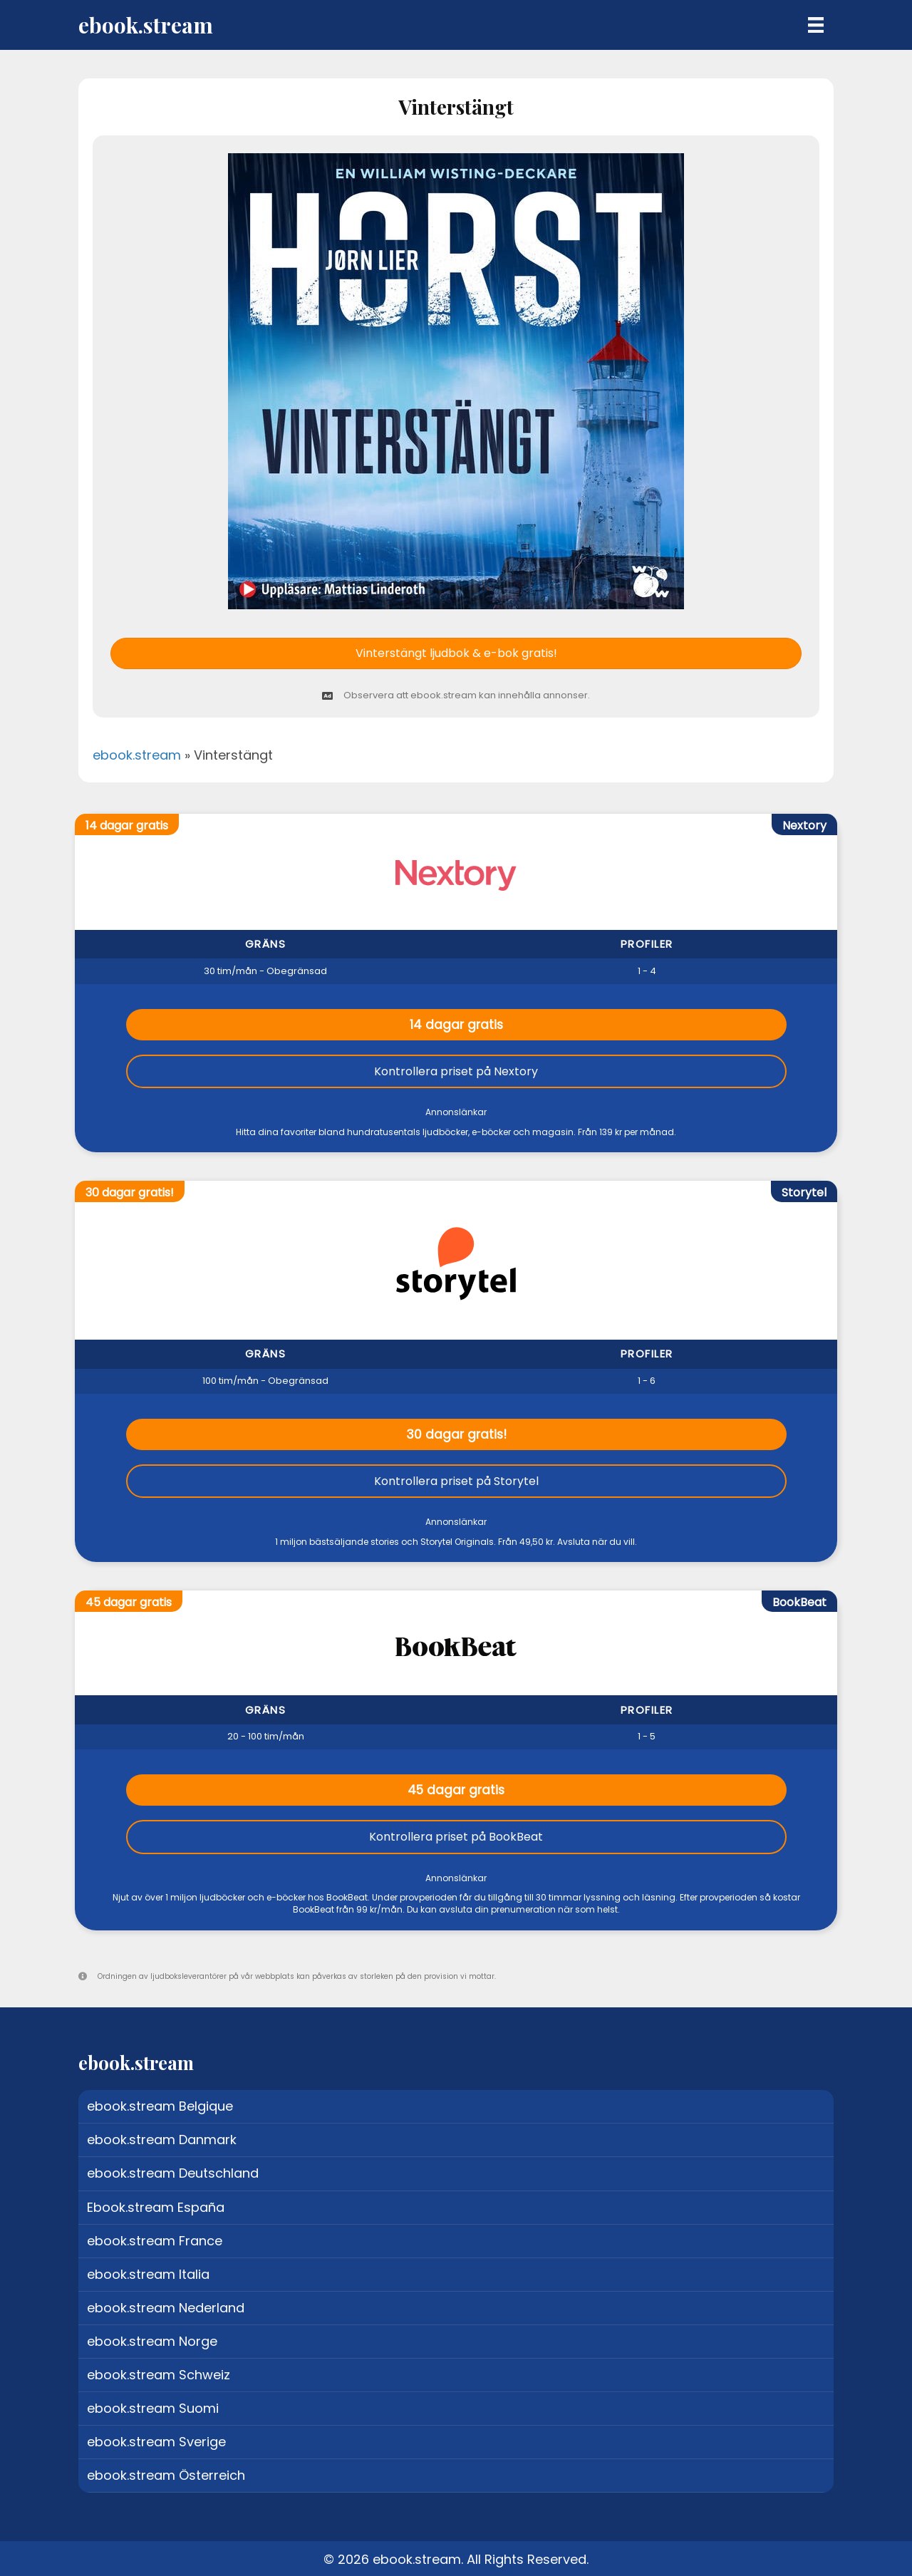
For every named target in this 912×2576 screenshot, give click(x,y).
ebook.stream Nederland (165, 2308)
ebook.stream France (154, 2241)
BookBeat (799, 1602)
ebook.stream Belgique (160, 2106)
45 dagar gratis (456, 1790)
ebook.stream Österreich (166, 2475)
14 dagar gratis (456, 1024)
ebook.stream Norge (152, 2341)
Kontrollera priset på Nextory (456, 1071)
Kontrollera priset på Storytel (456, 1481)
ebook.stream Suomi (153, 2408)
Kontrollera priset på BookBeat (456, 1836)
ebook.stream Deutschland (173, 2173)
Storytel (804, 1192)
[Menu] (816, 25)
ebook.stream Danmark (162, 2139)
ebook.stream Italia (148, 2274)
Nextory (804, 825)
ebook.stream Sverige (156, 2442)
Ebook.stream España (155, 2207)
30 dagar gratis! (456, 1434)
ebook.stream (137, 755)
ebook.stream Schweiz (158, 2375)
